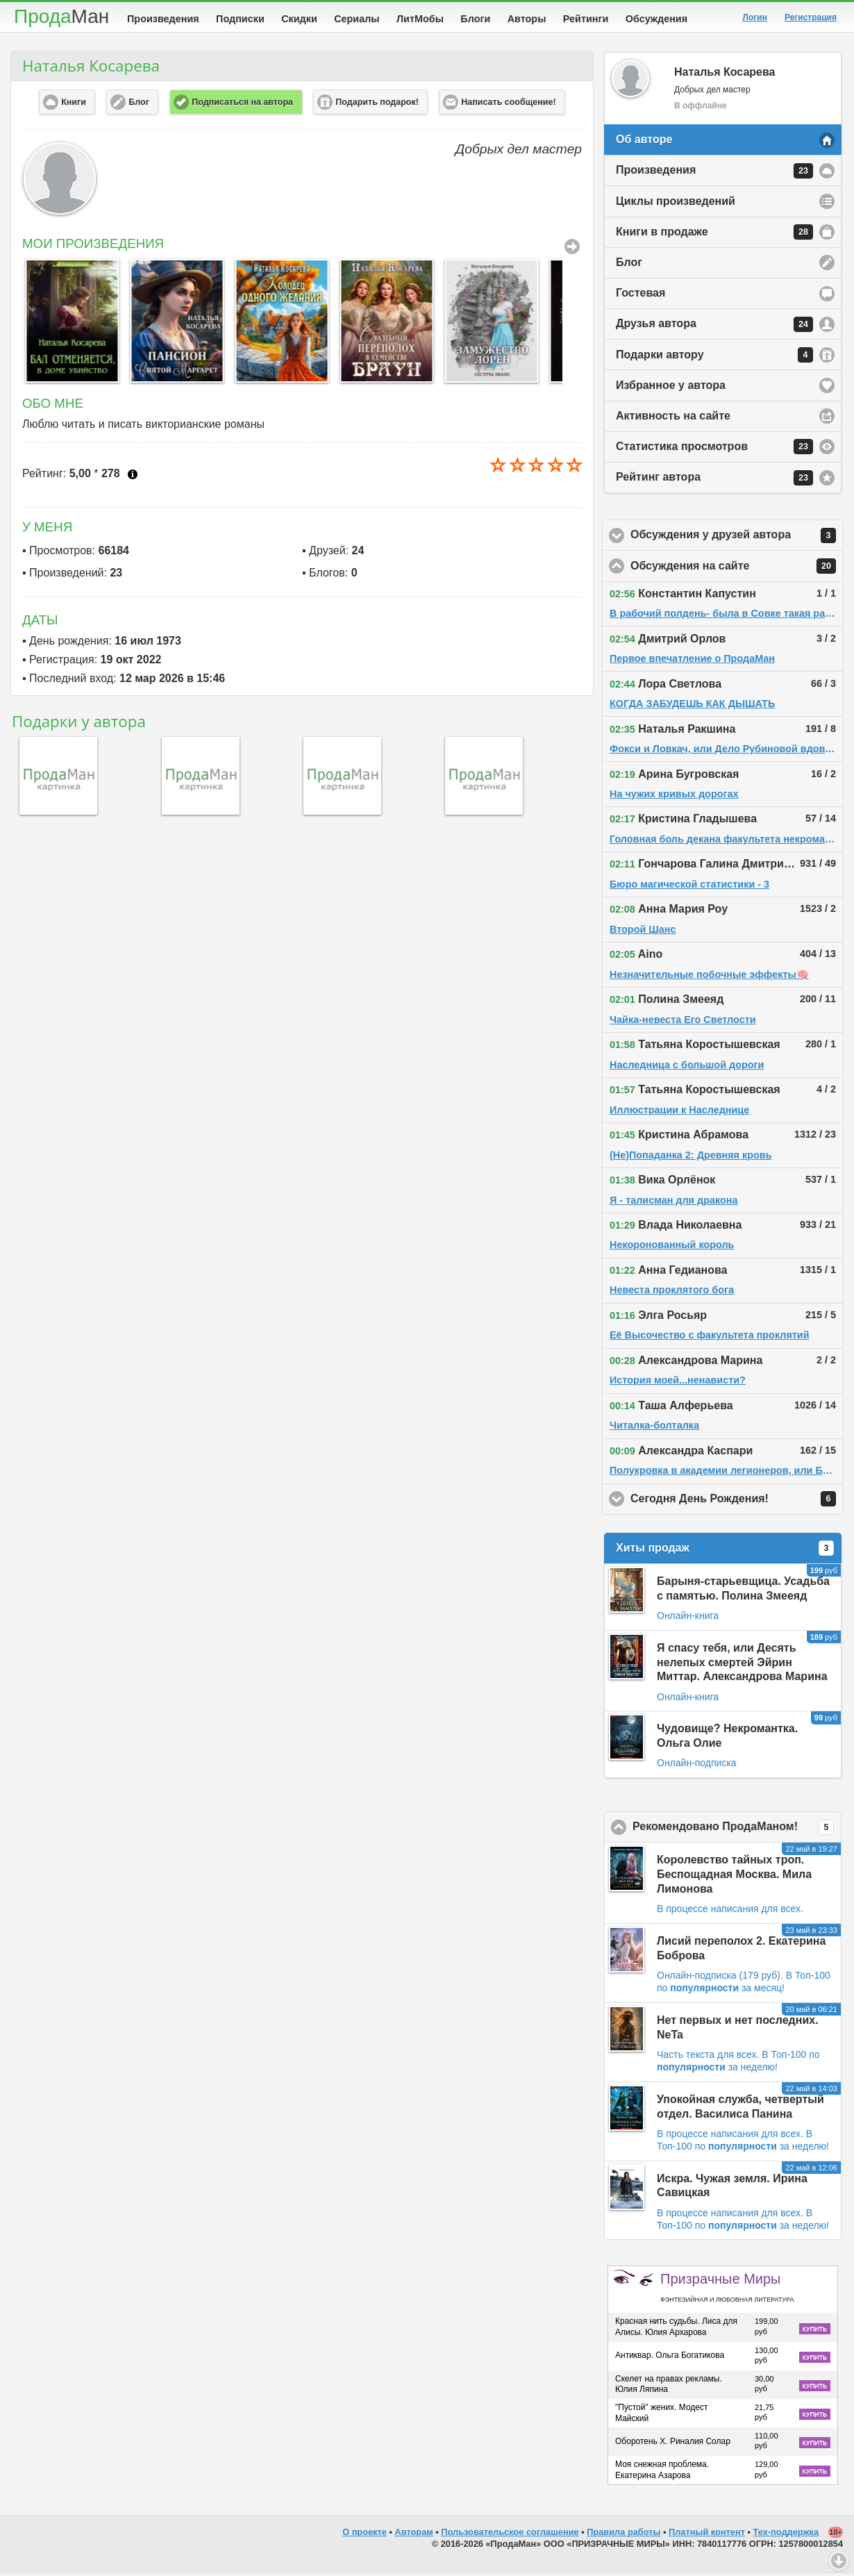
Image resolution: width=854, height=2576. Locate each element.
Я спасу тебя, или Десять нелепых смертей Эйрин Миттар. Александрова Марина (742, 1665)
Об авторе (644, 142)
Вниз (838, 2560)
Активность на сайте (673, 418)
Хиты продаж (725, 1551)
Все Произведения (572, 249)
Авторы (527, 18)
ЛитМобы (420, 18)
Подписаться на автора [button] (242, 105)
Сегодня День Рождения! (737, 1501)
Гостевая (640, 295)
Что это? (132, 477)
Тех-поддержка (786, 2534)
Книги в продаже (714, 234)
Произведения (163, 18)
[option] (67, 324)
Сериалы (356, 18)
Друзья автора (714, 327)
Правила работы (623, 2534)
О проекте (364, 2534)
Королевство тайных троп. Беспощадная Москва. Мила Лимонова (734, 1876)
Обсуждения (656, 18)
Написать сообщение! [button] (508, 105)
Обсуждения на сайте (737, 568)
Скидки (299, 18)
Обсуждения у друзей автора (737, 538)
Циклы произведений (675, 204)
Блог (629, 265)
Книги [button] (73, 105)
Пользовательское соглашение (509, 2534)
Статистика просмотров (714, 449)
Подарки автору (714, 357)
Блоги (475, 18)
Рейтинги (586, 18)
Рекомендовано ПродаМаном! (737, 1830)
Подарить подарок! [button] (377, 105)
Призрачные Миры (727, 2290)
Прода (61, 16)
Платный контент (707, 2534)
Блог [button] (138, 105)
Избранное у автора (671, 388)
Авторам (414, 2534)
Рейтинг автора (714, 480)
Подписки (240, 18)
